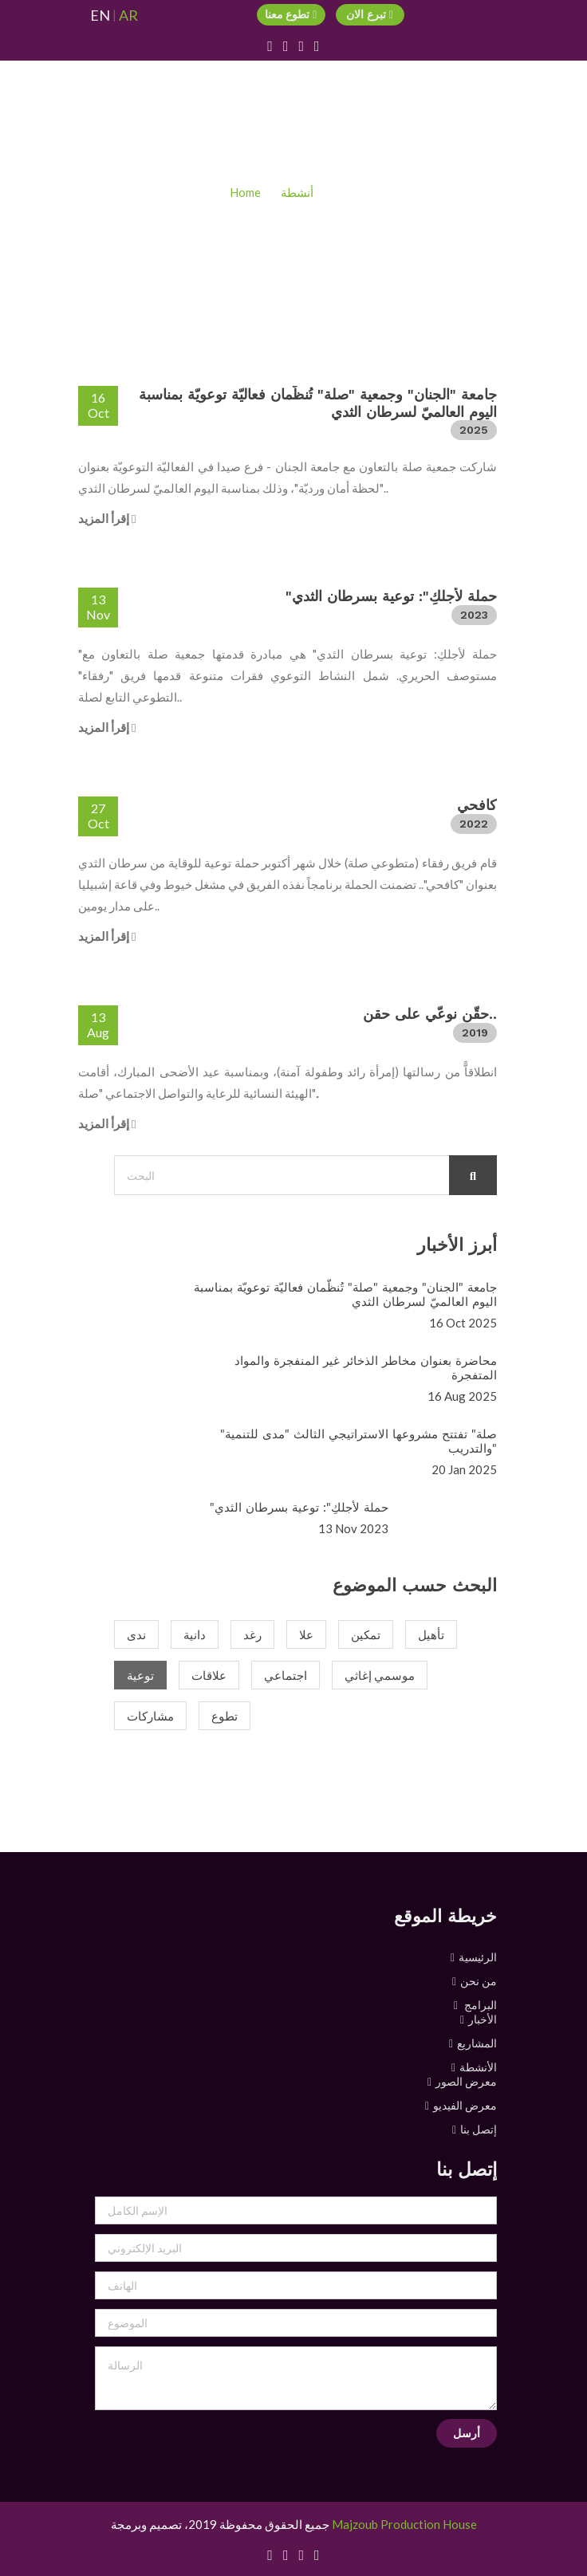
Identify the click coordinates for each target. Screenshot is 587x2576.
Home (245, 192)
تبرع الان (369, 14)
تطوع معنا (291, 14)
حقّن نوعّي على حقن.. (430, 1013)
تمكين (365, 1634)
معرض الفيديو (465, 2105)
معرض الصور (466, 2081)
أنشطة (297, 192)
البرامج (479, 2005)
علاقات (209, 1675)
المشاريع (477, 2043)
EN (100, 15)
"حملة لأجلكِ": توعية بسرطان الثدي (391, 596)
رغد (252, 1634)
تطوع (224, 1716)
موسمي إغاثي (380, 1675)
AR (128, 15)
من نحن (478, 1981)
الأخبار (482, 2019)
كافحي (477, 804)
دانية (194, 1634)
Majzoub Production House (404, 2524)
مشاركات (150, 1716)
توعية (140, 1675)
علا (306, 1634)
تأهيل (431, 1634)
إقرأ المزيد (107, 518)
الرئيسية (478, 1957)
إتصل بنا (478, 2129)
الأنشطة (478, 2067)
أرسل (466, 2433)
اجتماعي (285, 1675)
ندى (136, 1634)
